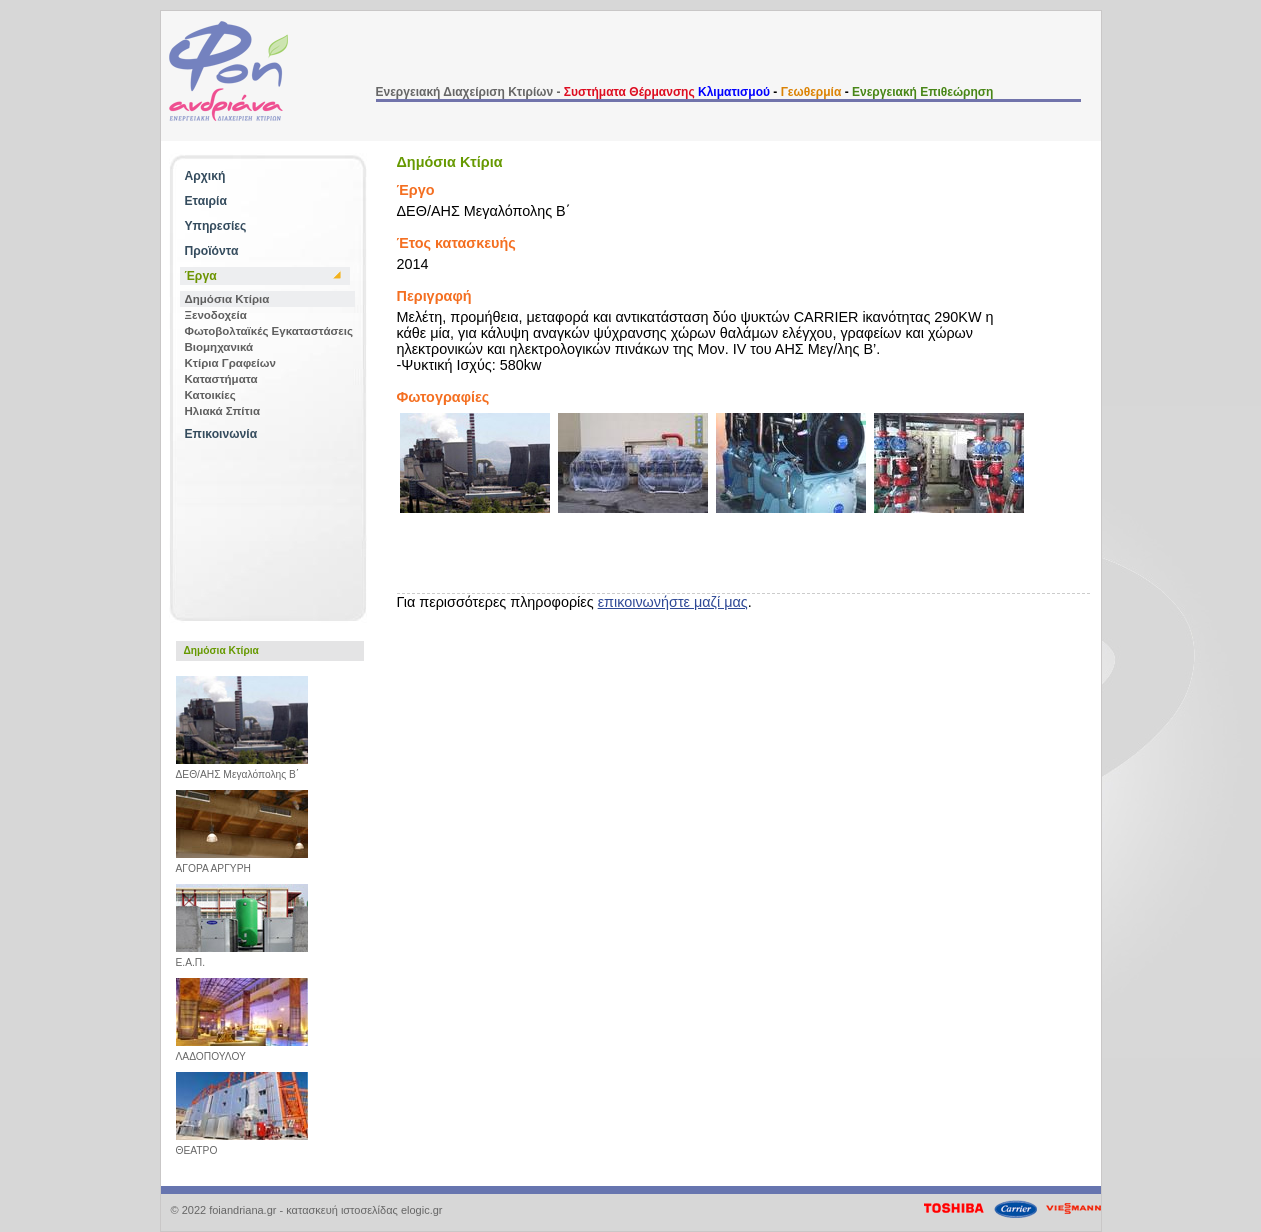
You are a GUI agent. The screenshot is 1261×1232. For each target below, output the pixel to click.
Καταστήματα (221, 379)
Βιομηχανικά (219, 347)
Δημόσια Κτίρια (227, 299)
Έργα (201, 276)
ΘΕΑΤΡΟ (242, 1146)
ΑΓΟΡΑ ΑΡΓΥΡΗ (242, 864)
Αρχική (205, 176)
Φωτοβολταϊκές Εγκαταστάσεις (269, 331)
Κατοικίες (210, 395)
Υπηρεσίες (216, 226)
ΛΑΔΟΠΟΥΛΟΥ (242, 1052)
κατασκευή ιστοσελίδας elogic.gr (364, 1210)
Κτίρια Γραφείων (230, 363)
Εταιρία (206, 201)
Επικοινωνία (221, 434)
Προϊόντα (212, 251)
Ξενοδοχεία (216, 315)
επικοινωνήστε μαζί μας (673, 602)
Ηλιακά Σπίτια (222, 411)
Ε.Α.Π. (242, 958)
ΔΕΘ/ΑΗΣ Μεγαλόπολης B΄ (242, 770)
